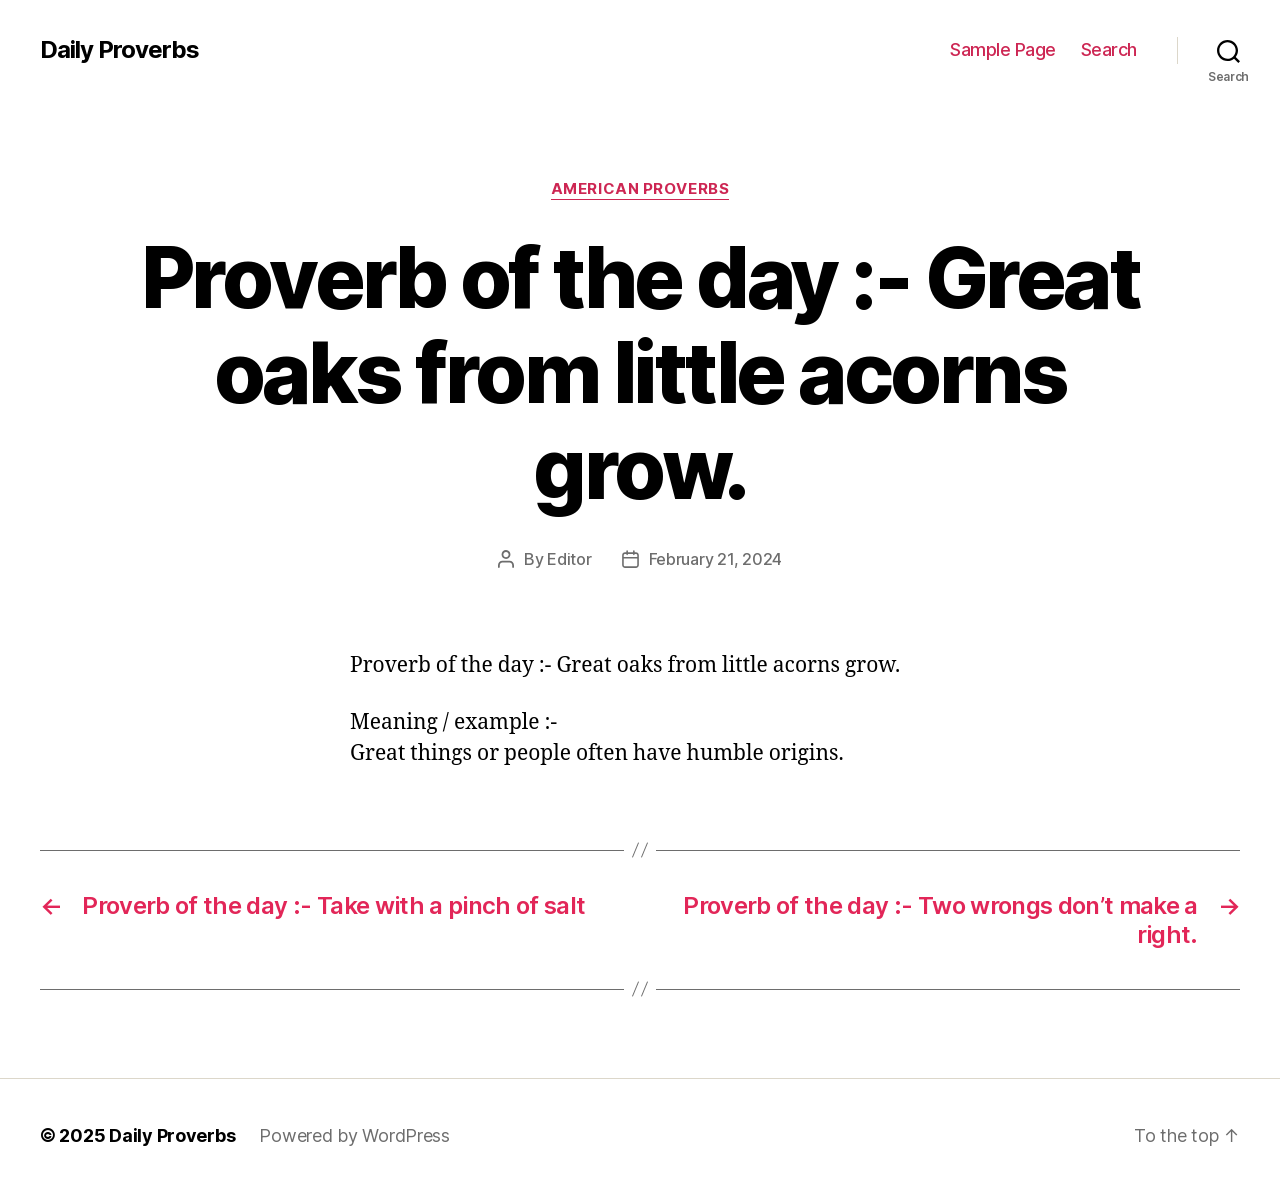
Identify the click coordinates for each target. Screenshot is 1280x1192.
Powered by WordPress (354, 1135)
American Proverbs (640, 189)
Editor (569, 559)
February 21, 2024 (715, 559)
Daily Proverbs (119, 50)
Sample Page (1003, 49)
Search (1109, 49)
